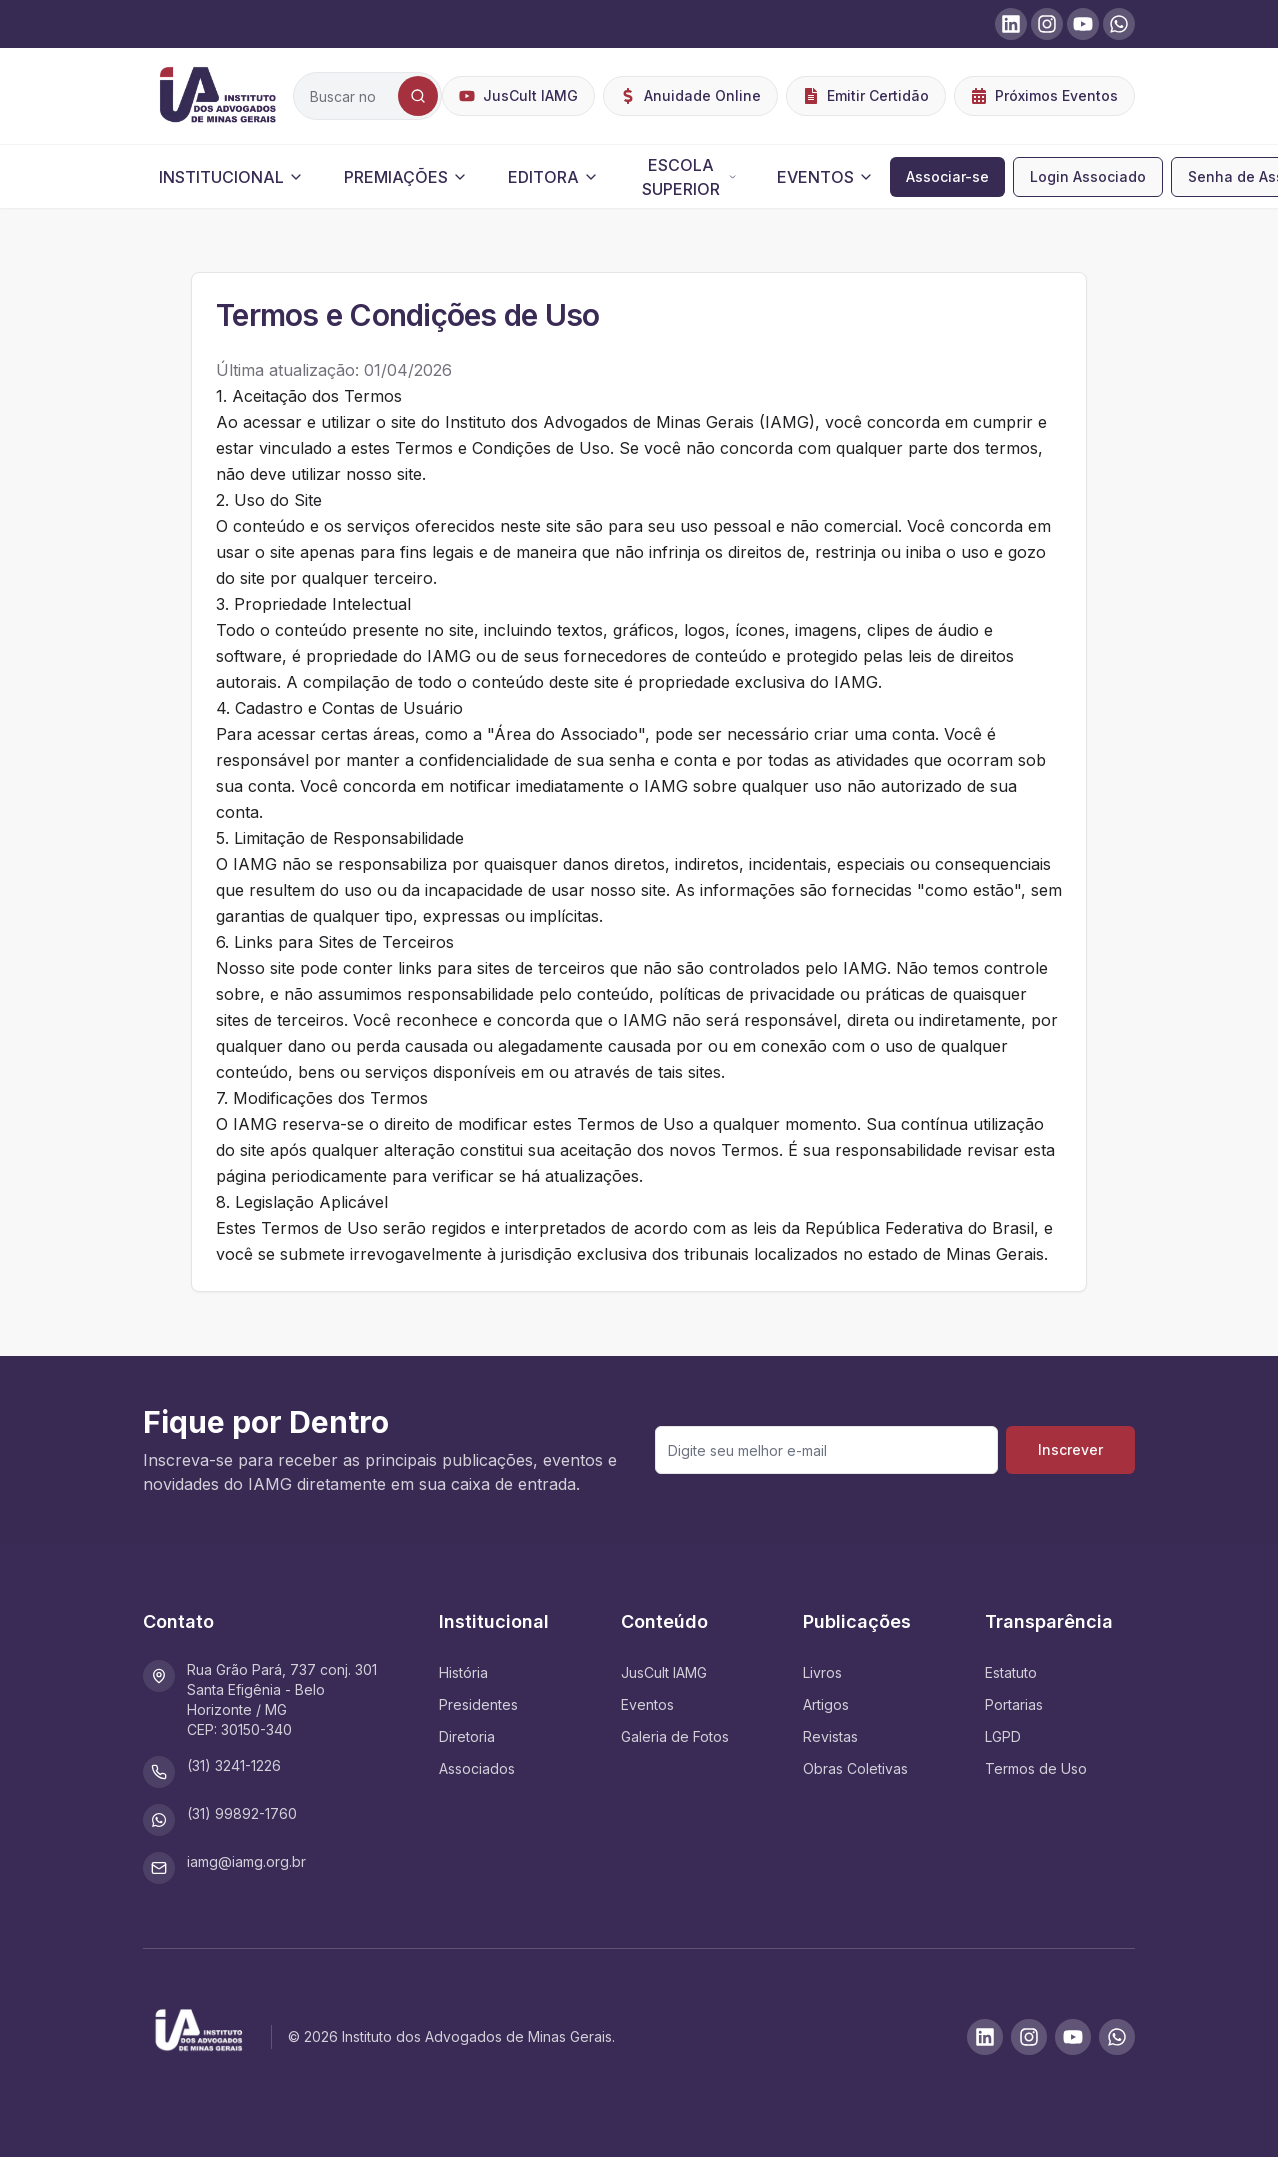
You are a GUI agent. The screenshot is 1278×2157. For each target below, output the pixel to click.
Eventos (647, 1704)
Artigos (826, 1704)
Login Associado (1088, 176)
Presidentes (478, 1704)
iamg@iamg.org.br (246, 1861)
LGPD (1003, 1736)
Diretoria (467, 1736)
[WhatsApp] (1117, 2037)
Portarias (1014, 1704)
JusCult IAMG (664, 1672)
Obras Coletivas (855, 1768)
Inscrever (1070, 1449)
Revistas (830, 1736)
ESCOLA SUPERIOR (689, 177)
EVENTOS (825, 177)
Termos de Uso (1036, 1768)
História (463, 1672)
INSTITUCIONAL (231, 177)
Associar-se (947, 176)
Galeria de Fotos (675, 1736)
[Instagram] (1029, 2037)
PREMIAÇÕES (406, 177)
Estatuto (1011, 1672)
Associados (477, 1768)
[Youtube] (1073, 2037)
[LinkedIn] (985, 2037)
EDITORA (553, 177)
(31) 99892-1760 (242, 1813)
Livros (822, 1672)
